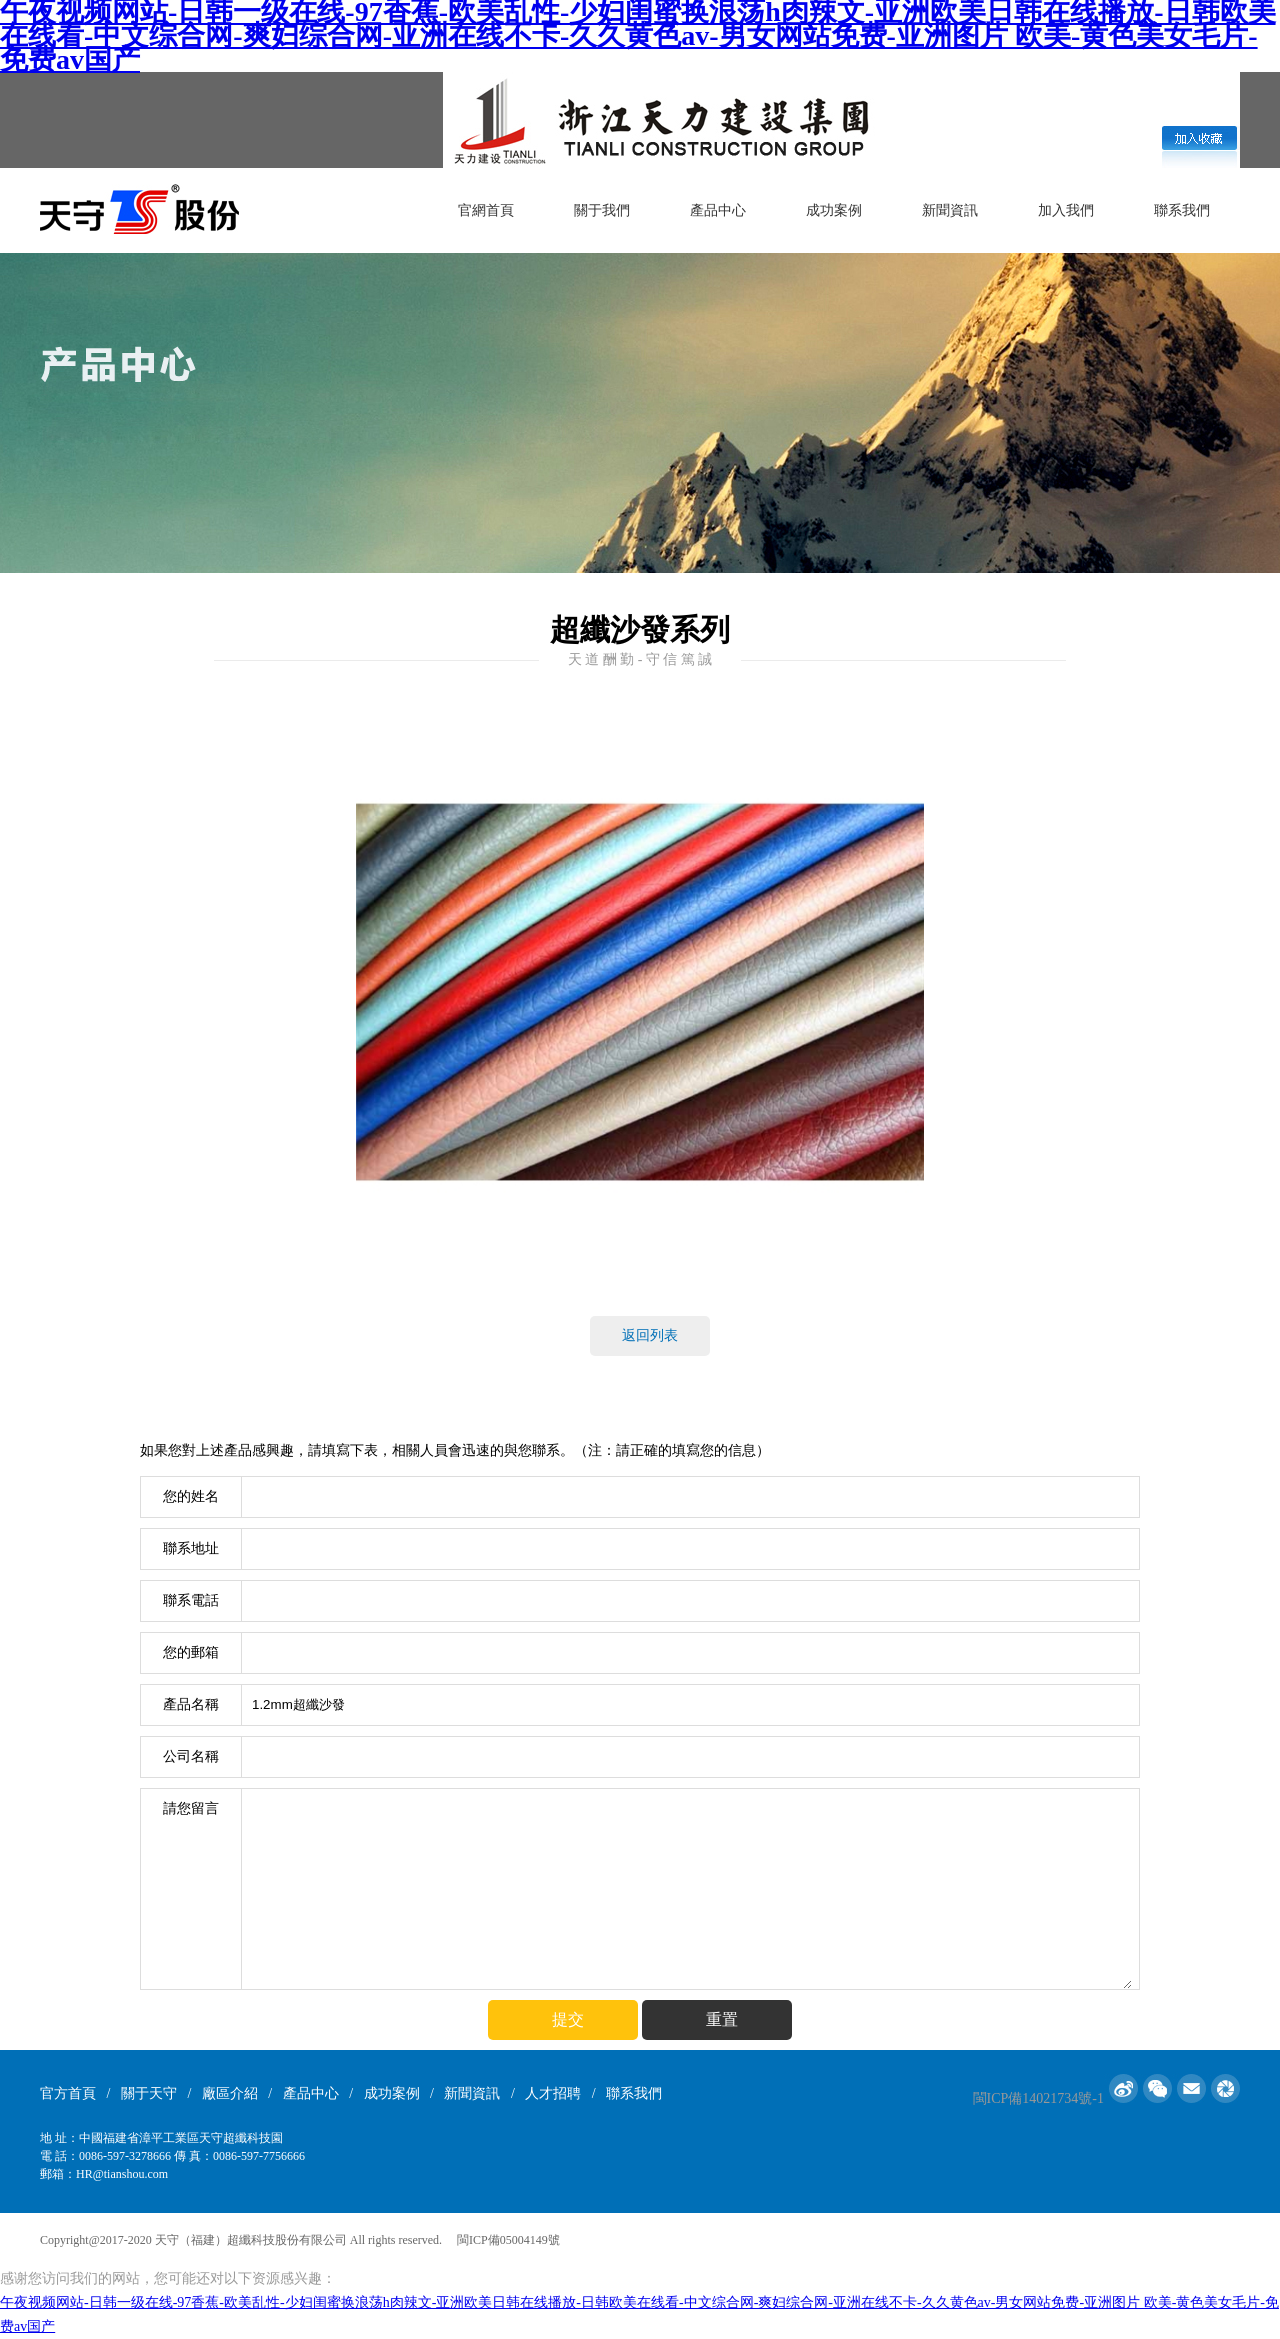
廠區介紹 (230, 2093)
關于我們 (602, 210)
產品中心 (718, 210)
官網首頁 (486, 210)
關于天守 (149, 2093)
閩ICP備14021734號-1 (1038, 2098)
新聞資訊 (950, 210)
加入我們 (1066, 210)
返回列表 (650, 1335)
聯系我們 (1182, 210)
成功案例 (834, 210)
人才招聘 (553, 2093)
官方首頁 (68, 2093)
